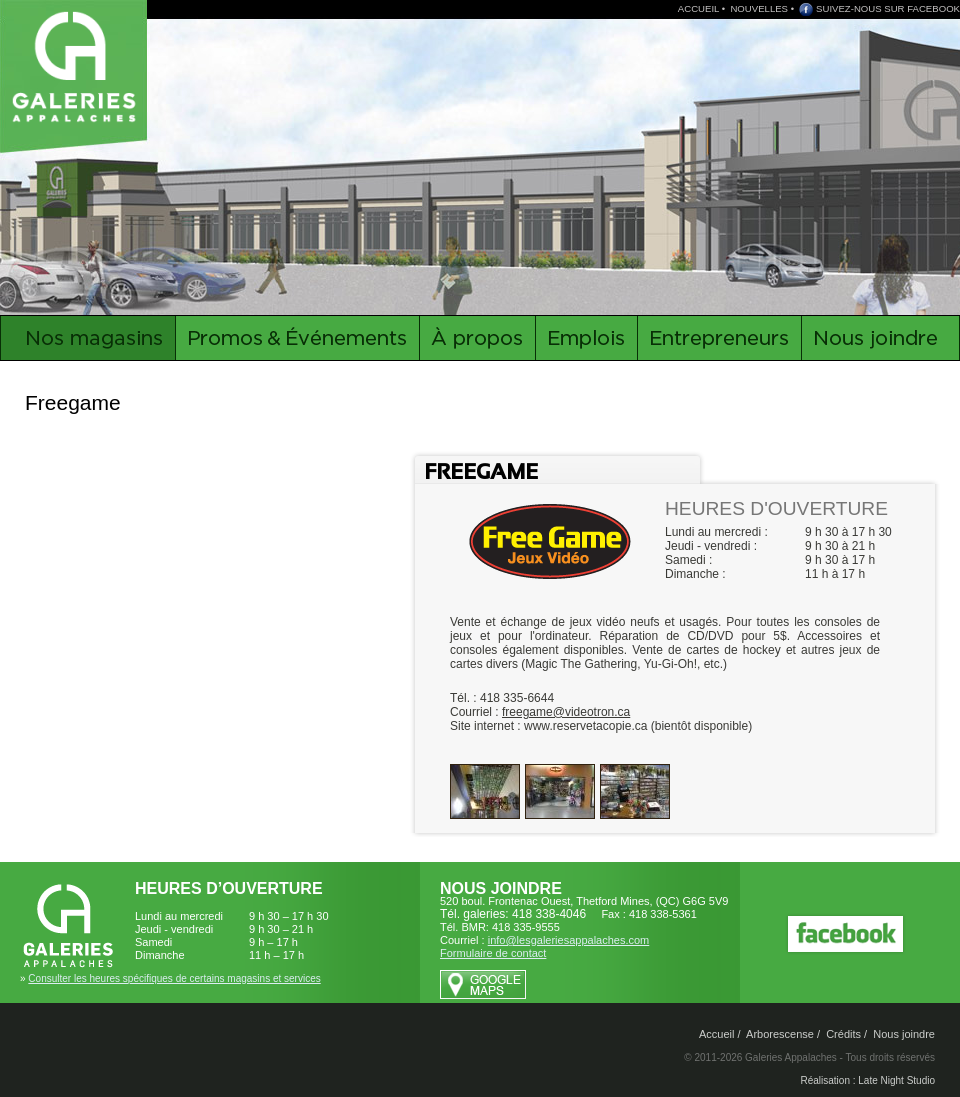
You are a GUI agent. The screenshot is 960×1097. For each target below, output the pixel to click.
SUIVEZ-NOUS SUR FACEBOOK (888, 8)
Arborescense (780, 1034)
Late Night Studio (896, 1080)
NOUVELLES (759, 8)
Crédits (843, 1034)
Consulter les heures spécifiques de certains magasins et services (174, 978)
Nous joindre (904, 1034)
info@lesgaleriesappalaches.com (569, 940)
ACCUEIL (698, 8)
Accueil (716, 1034)
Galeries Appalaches (77, 65)
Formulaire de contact (493, 953)
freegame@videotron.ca (566, 712)
